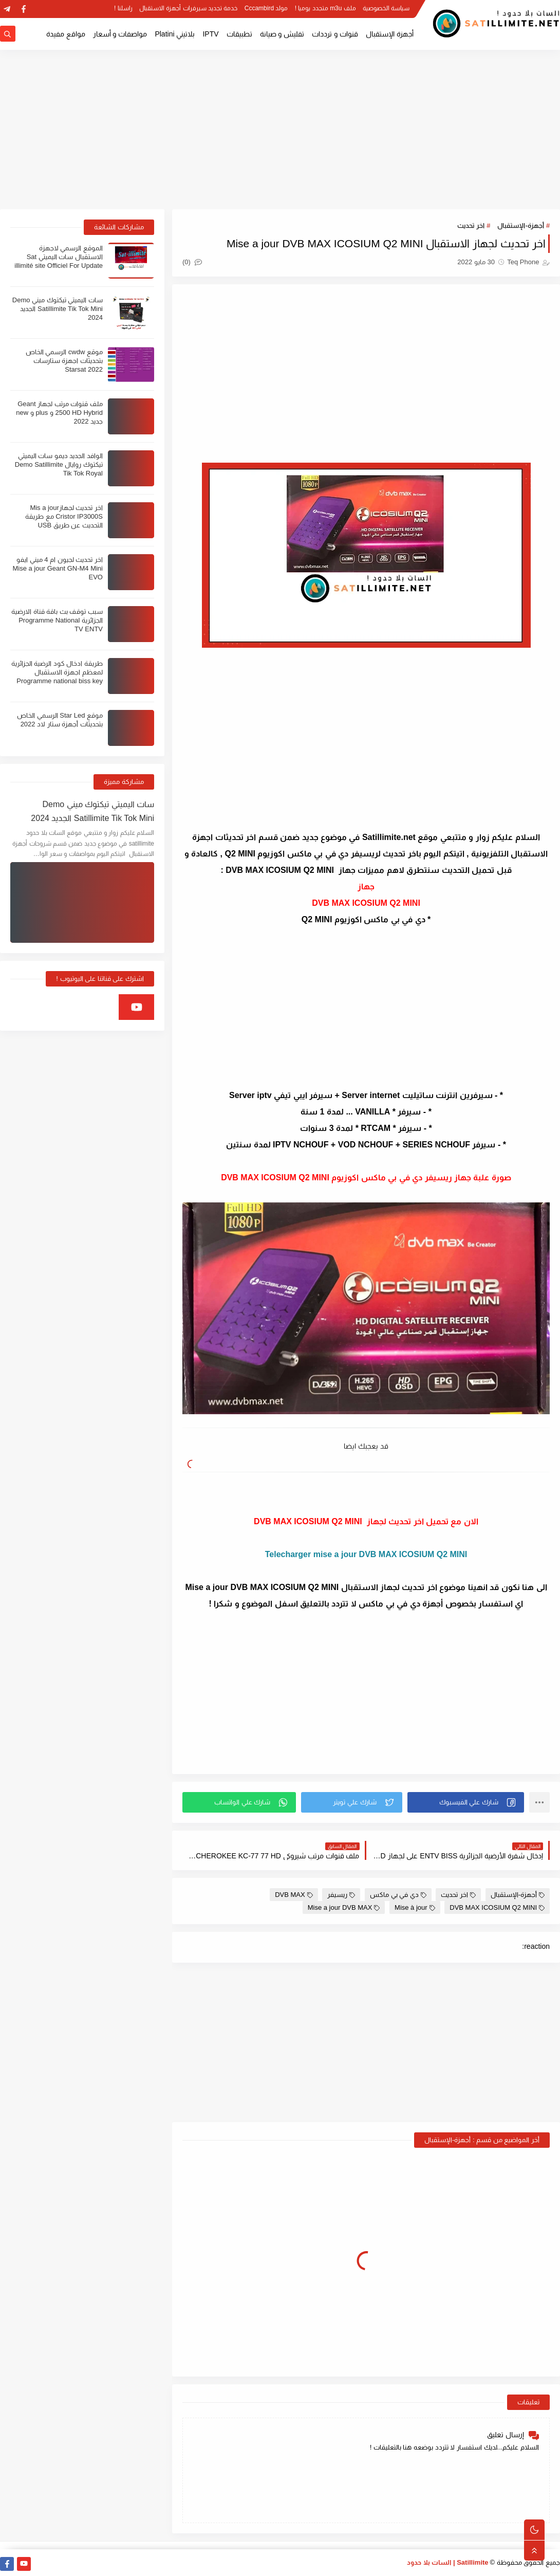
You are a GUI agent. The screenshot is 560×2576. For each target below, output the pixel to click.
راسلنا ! (123, 8)
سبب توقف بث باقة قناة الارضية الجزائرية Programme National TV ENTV (57, 620)
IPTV (210, 34)
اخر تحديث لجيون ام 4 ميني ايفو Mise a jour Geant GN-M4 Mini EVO (57, 568)
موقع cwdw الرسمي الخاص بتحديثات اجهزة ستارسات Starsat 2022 (64, 360)
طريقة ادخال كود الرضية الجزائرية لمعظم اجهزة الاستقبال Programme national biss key (57, 672)
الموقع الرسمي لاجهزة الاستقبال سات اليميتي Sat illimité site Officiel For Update (58, 256)
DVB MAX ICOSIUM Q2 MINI (497, 1907)
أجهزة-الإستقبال (520, 225)
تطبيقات (239, 34)
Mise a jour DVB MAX (344, 1907)
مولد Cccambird (266, 8)
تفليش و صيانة (282, 34)
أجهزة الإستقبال (390, 34)
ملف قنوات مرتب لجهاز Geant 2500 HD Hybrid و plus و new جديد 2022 (59, 412)
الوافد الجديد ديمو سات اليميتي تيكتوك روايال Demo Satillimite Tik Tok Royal (59, 464)
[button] (465, 1802)
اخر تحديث (470, 225)
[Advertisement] (280, 130)
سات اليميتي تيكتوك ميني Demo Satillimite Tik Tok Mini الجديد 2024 (57, 308)
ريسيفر (341, 1894)
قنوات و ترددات (335, 34)
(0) (192, 262)
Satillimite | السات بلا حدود (448, 2562)
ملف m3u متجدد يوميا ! (325, 8)
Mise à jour (415, 1907)
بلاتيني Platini (175, 34)
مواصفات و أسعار (120, 34)
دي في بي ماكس (398, 1894)
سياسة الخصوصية (386, 8)
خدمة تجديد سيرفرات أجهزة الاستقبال (188, 8)
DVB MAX (294, 1894)
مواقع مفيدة (65, 34)
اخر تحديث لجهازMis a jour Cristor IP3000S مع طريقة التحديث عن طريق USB (64, 516)
